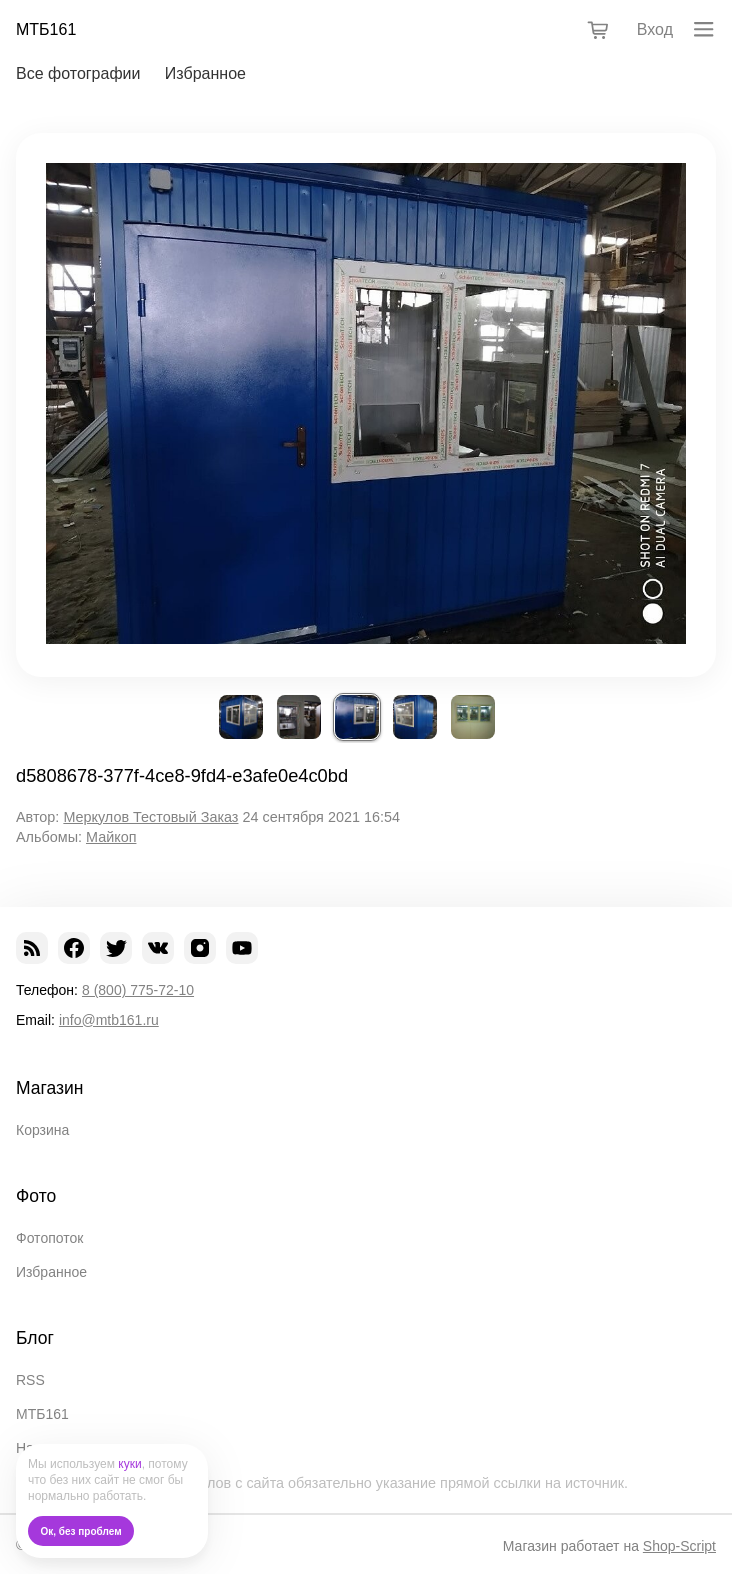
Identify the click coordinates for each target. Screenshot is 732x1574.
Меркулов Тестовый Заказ (150, 817)
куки (129, 1464)
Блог (35, 1338)
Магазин (50, 1088)
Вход (655, 29)
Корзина (42, 1130)
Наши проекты (63, 1448)
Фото (36, 1196)
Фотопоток (49, 1238)
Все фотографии (78, 73)
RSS (30, 1380)
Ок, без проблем (81, 1531)
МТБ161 (46, 29)
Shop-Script (679, 1546)
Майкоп (111, 837)
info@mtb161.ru (109, 1020)
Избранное (205, 73)
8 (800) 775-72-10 (138, 990)
